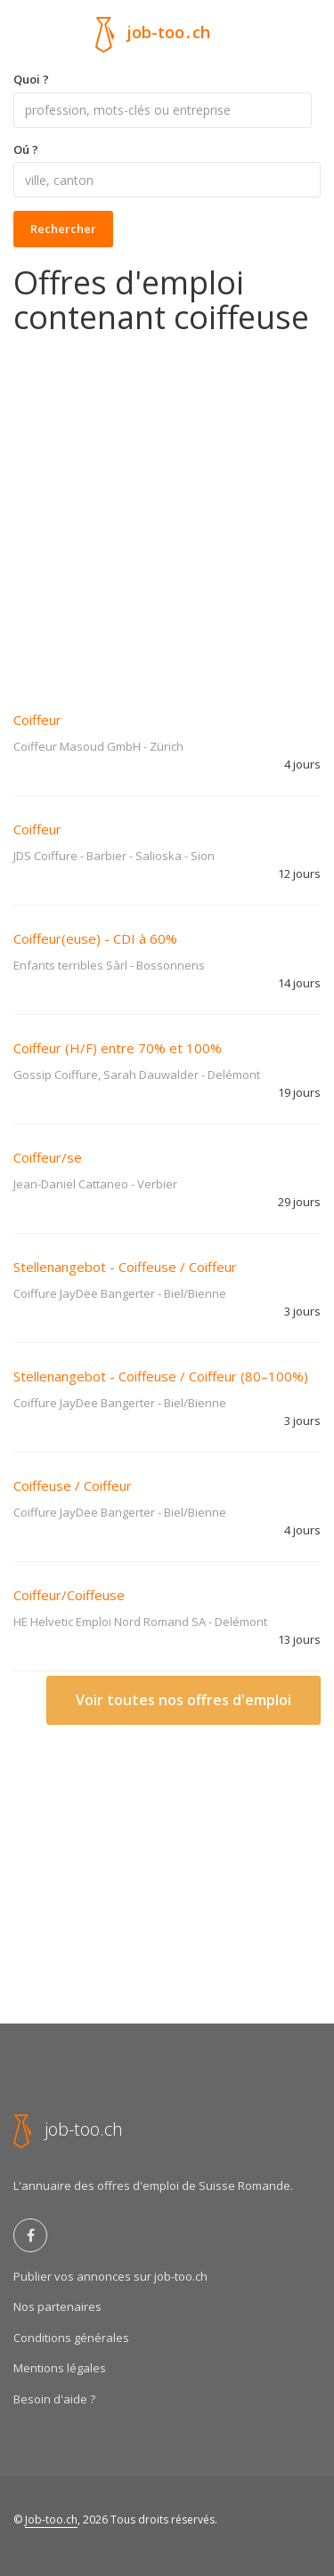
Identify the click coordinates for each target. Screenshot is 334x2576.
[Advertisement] (167, 511)
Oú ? (25, 149)
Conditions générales (71, 2338)
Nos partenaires (57, 2306)
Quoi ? (31, 79)
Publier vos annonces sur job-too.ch (110, 2276)
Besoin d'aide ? (54, 2399)
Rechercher (63, 229)
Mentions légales (59, 2368)
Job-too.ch (51, 2519)
